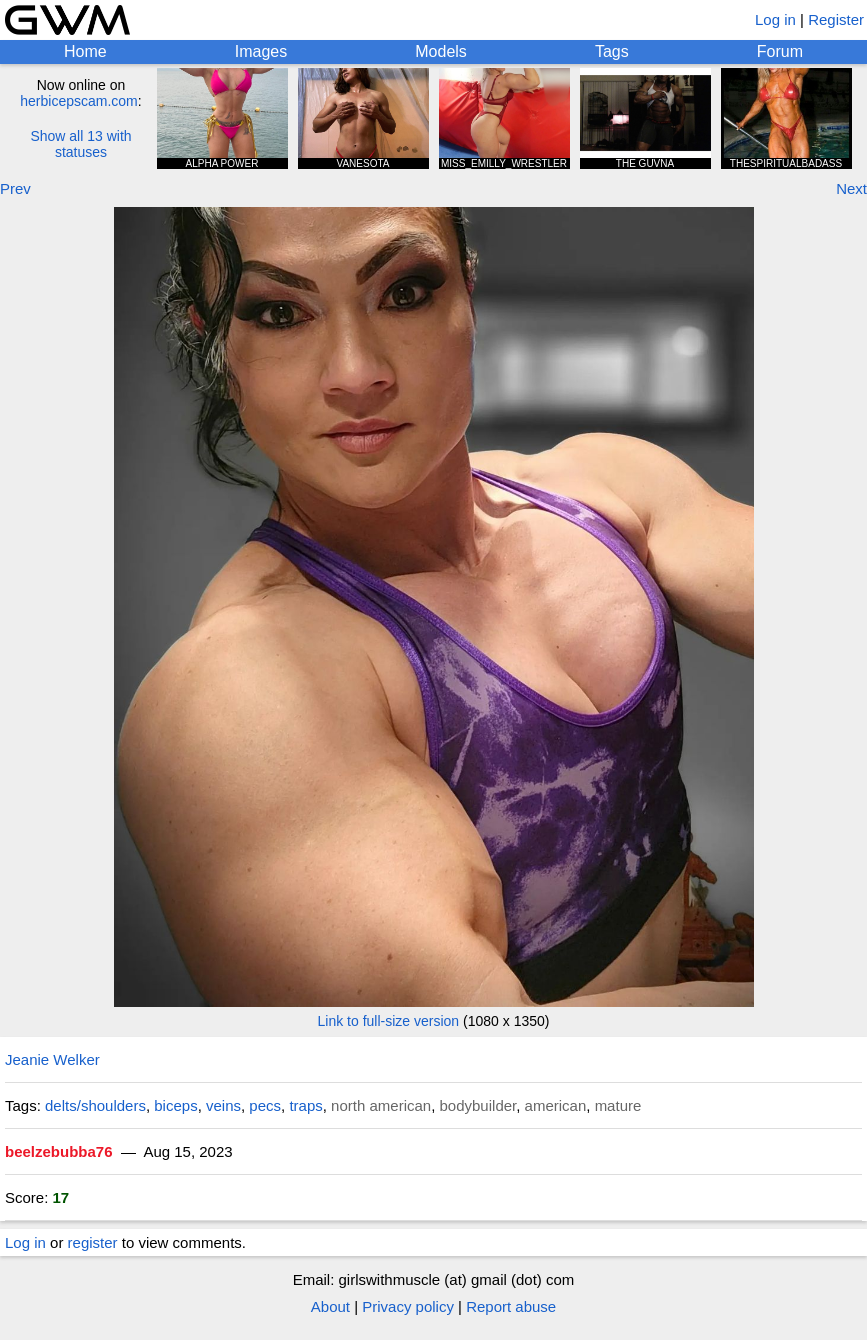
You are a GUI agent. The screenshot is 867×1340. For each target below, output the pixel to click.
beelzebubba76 (59, 1151)
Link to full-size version (389, 1021)
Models (441, 51)
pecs (265, 1105)
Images (261, 51)
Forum (780, 51)
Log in (775, 19)
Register (836, 19)
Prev (15, 188)
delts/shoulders (95, 1105)
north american (381, 1105)
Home (85, 51)
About (330, 1306)
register (93, 1242)
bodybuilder (478, 1105)
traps (305, 1105)
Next (851, 188)
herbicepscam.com (79, 101)
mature (618, 1105)
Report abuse (511, 1306)
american (556, 1105)
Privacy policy (408, 1306)
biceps (175, 1105)
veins (223, 1105)
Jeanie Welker (52, 1059)
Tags (612, 51)
